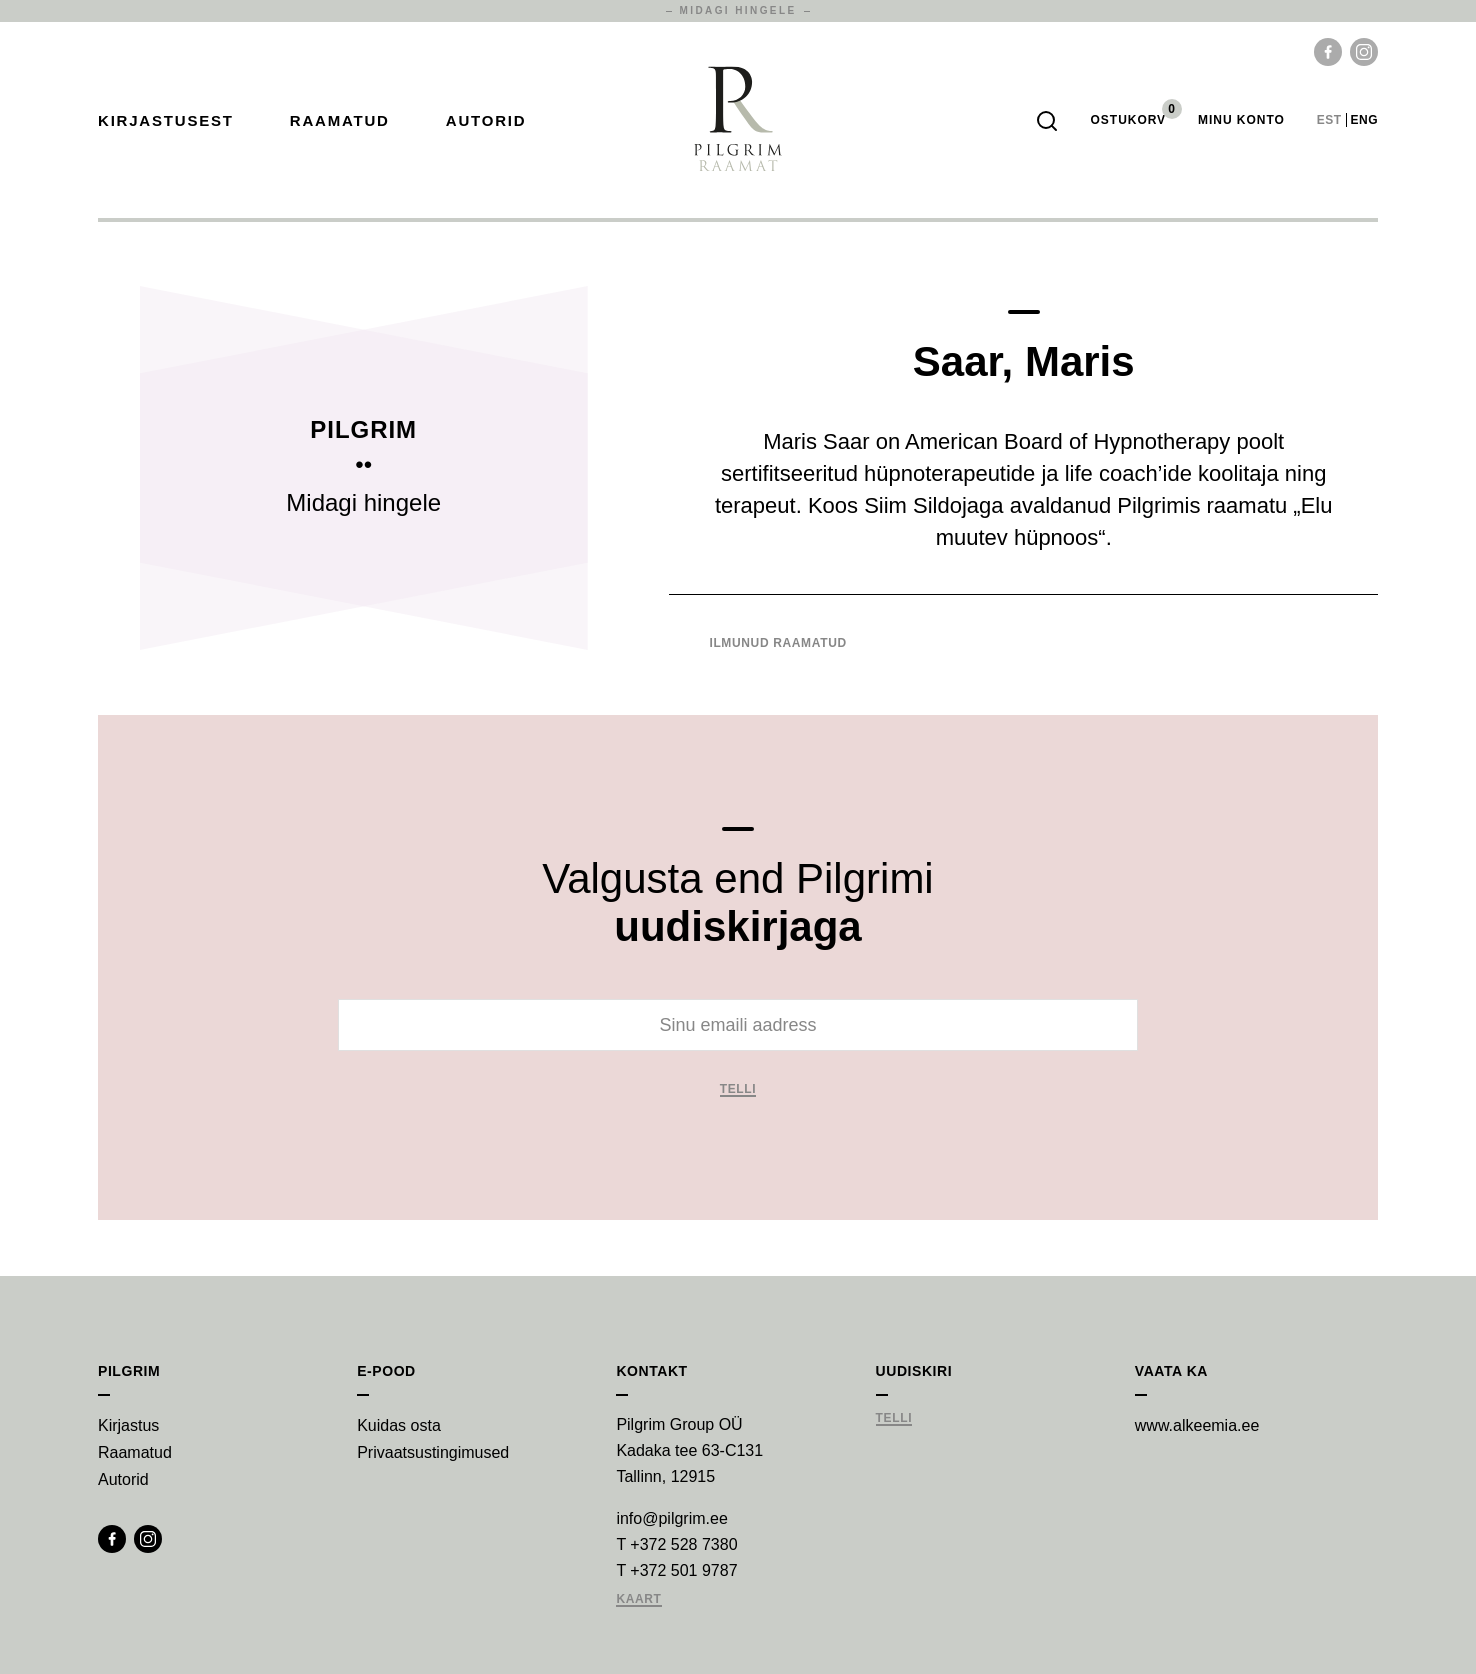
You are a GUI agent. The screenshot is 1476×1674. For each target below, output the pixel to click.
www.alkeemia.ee (1197, 1425)
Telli (738, 1089)
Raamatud (340, 120)
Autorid (486, 120)
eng (1364, 120)
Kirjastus (128, 1425)
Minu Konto (1241, 120)
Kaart (638, 1599)
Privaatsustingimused (433, 1452)
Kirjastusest (166, 120)
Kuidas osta (399, 1425)
